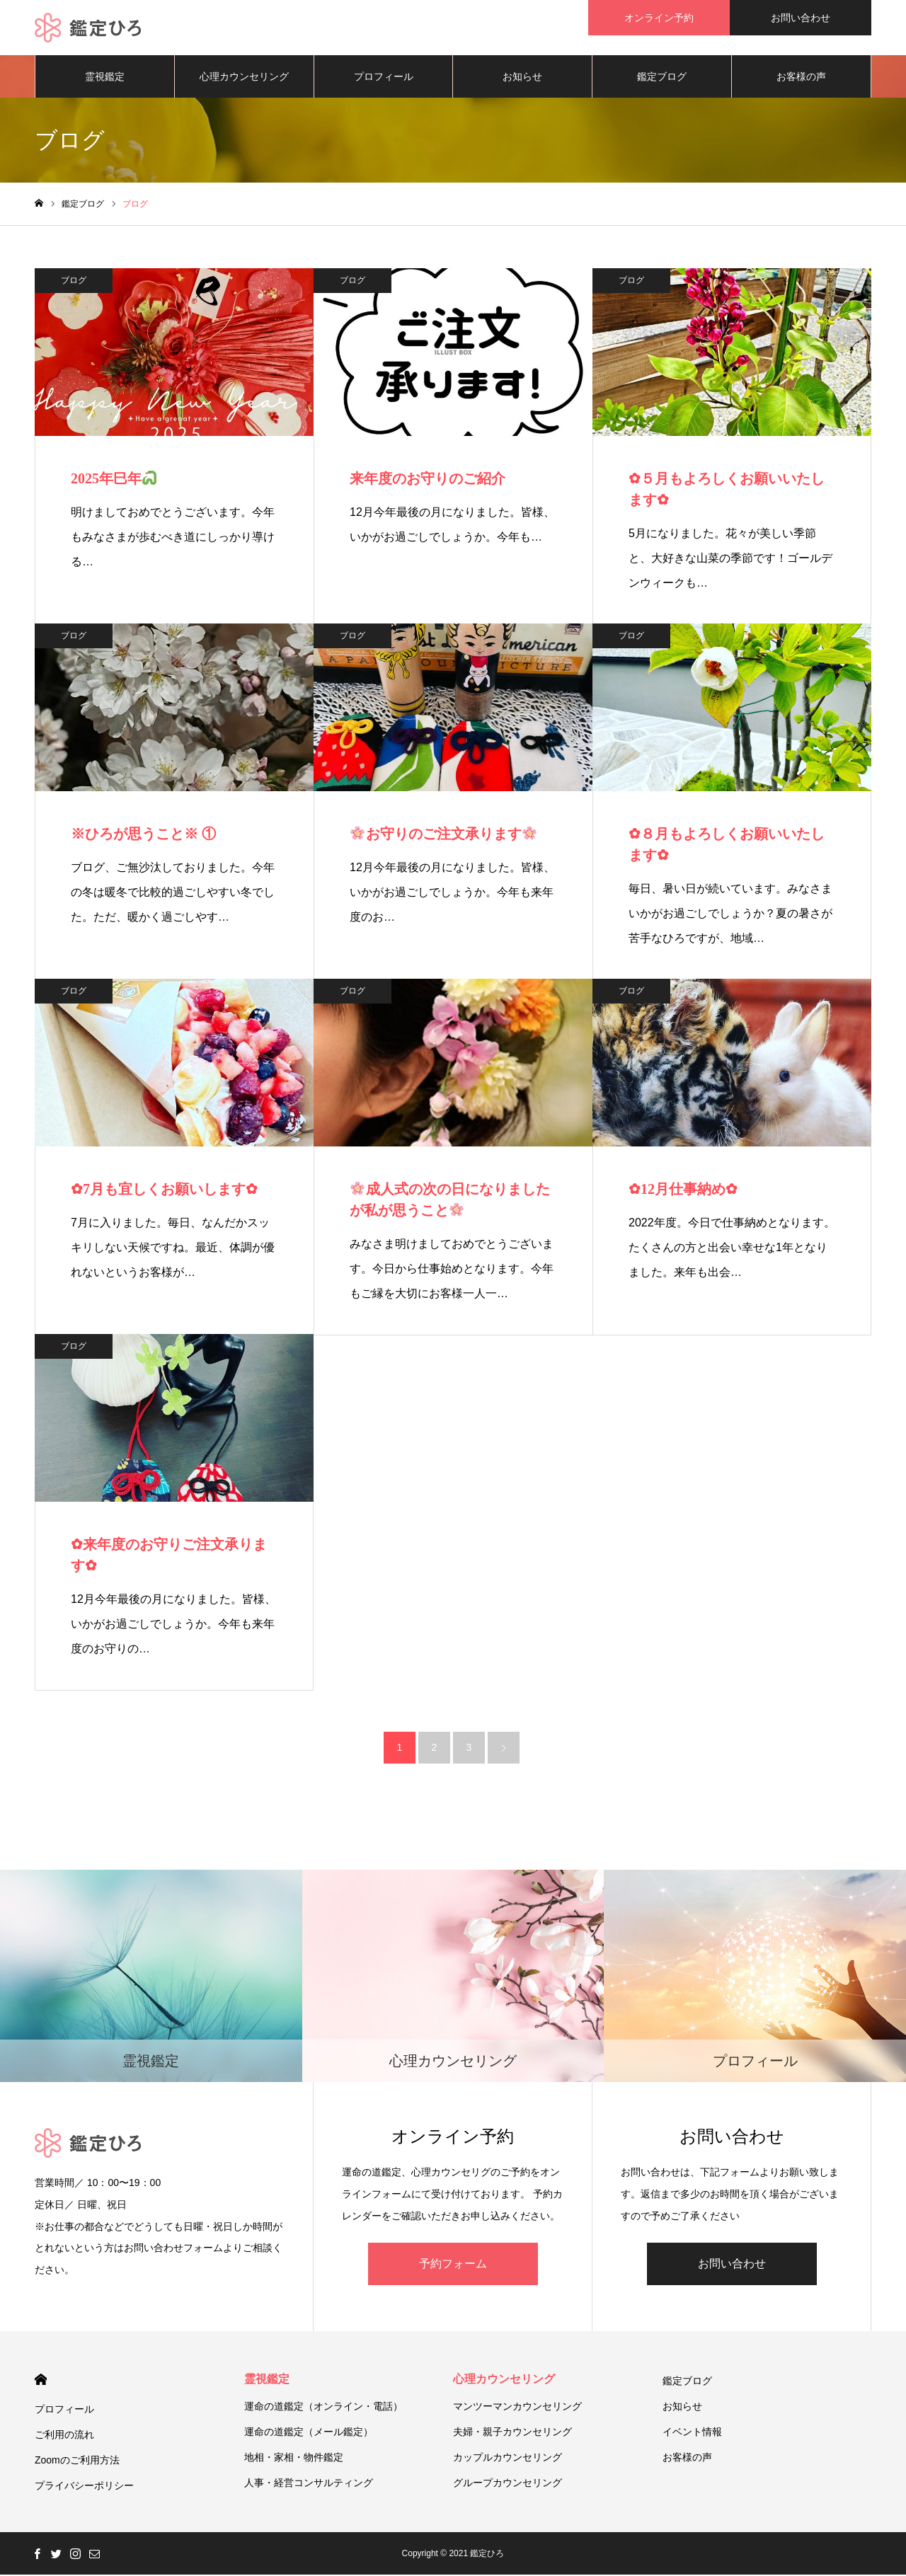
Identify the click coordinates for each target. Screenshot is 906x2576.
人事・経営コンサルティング (308, 2484)
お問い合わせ (732, 2265)
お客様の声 (801, 78)
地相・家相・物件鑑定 (293, 2458)
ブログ (73, 282)
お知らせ (522, 78)
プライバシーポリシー (84, 2486)
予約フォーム (453, 2265)
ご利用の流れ (64, 2436)
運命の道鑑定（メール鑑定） (308, 2433)
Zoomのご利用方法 (77, 2461)
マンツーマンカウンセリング (517, 2407)
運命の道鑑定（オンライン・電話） (323, 2407)
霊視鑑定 (105, 78)
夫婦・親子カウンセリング (512, 2433)
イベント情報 (692, 2433)
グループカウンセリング (507, 2484)
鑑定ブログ (662, 78)
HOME (41, 2381)
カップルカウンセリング (507, 2458)
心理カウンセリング (244, 78)
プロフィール (383, 78)
